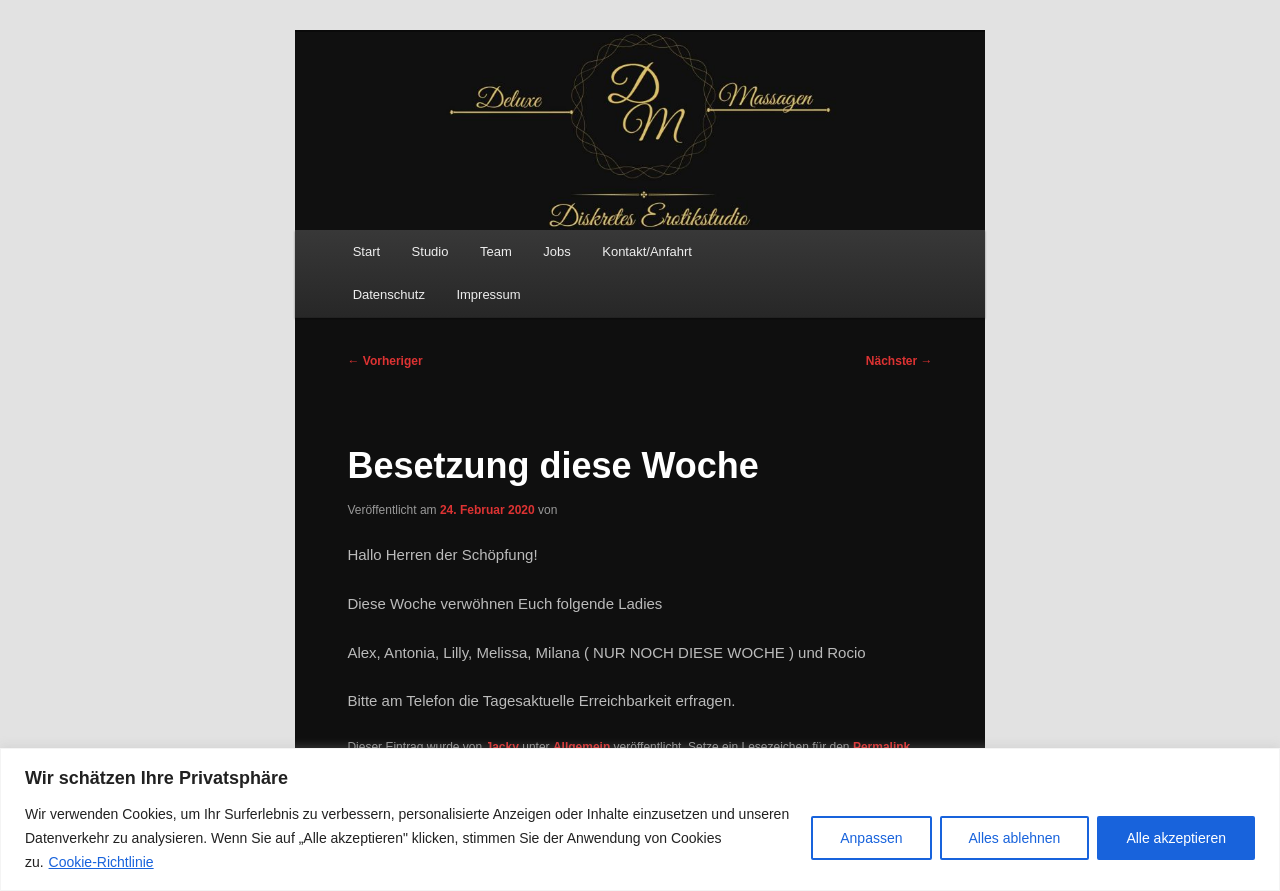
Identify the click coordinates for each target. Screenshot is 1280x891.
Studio (430, 251)
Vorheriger (384, 361)
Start (366, 251)
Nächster (899, 361)
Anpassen (871, 838)
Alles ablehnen (1015, 838)
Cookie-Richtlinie (101, 862)
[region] (640, 819)
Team (496, 251)
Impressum (488, 294)
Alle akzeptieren (1176, 838)
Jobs (556, 251)
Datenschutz (389, 294)
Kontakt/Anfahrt (647, 251)
